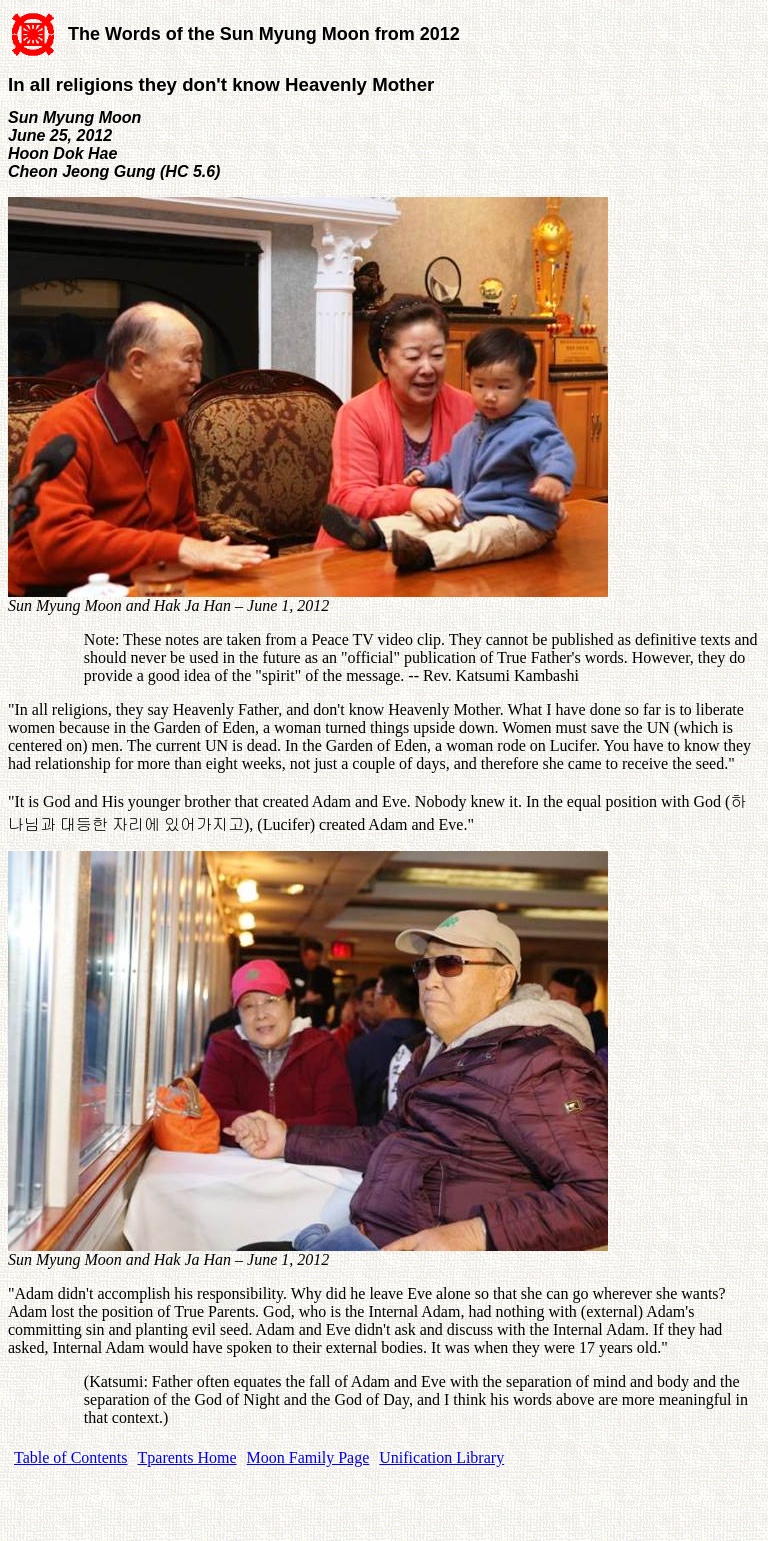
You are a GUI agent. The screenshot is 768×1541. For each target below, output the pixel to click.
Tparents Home (187, 1457)
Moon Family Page (308, 1457)
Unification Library (441, 1457)
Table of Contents (71, 1457)
